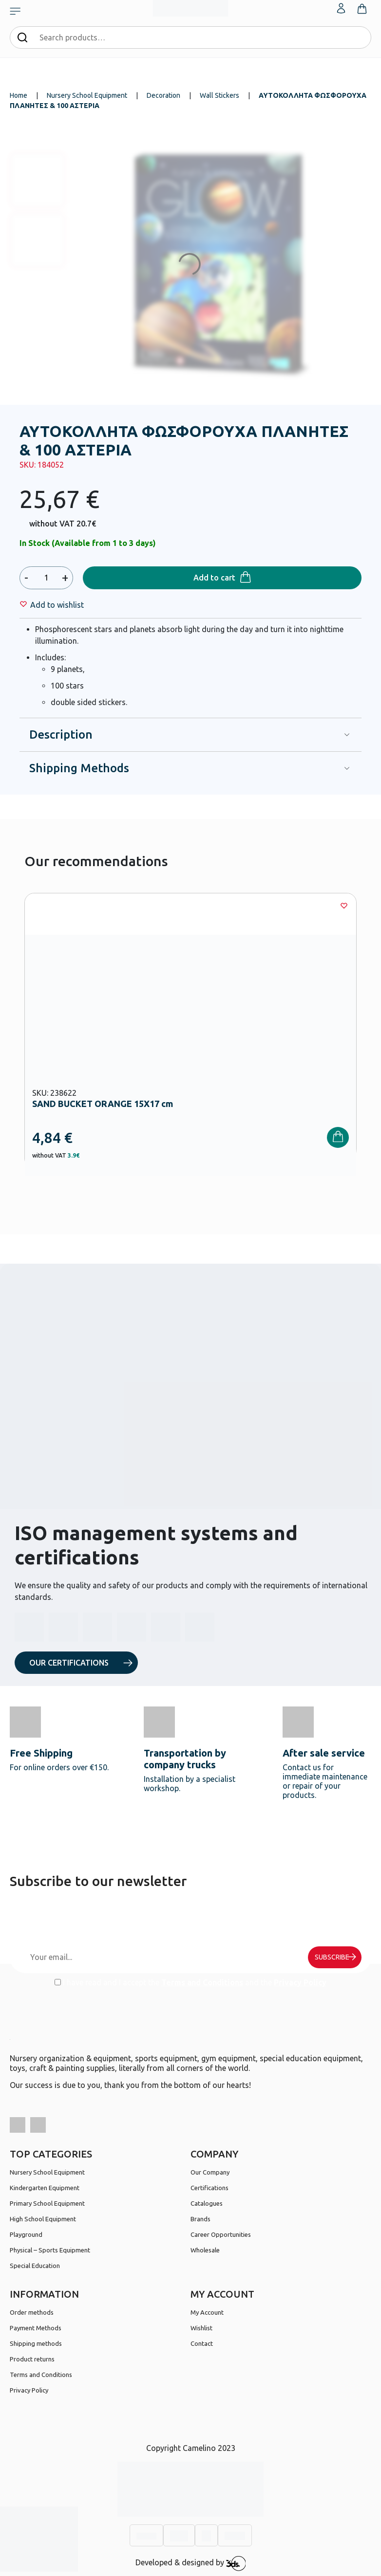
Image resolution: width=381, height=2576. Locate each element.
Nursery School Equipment (87, 95)
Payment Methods (35, 2327)
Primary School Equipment (47, 2203)
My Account (207, 2312)
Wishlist (201, 2327)
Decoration (163, 95)
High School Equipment (43, 2218)
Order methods (32, 2312)
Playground (26, 2234)
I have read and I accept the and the (190, 1982)
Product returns (32, 2359)
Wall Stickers (219, 95)
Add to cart (214, 577)
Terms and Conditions (202, 1982)
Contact (201, 2343)
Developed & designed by (190, 2563)
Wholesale (205, 2250)
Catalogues (206, 2203)
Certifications (209, 2187)
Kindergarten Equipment (44, 2187)
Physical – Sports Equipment (50, 2250)
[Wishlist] (57, 604)
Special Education (35, 2265)
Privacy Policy (300, 1982)
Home (18, 95)
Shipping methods (36, 2343)
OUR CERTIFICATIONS (69, 1662)
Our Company (209, 2172)
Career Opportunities (220, 2234)
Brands (200, 2218)
